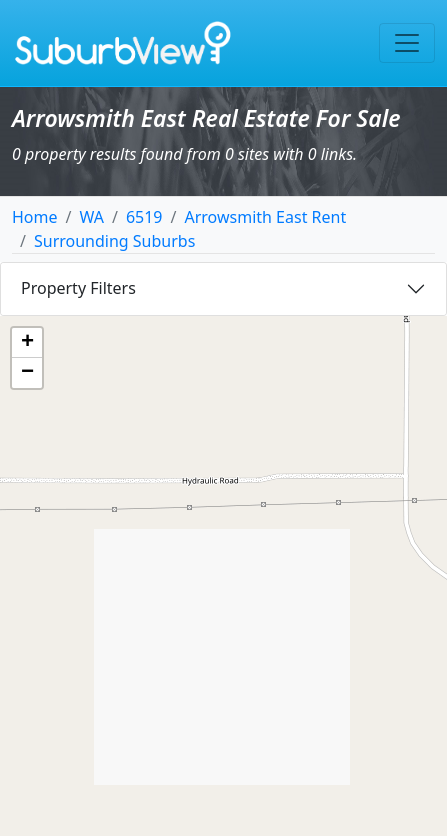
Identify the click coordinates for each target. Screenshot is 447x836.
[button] (27, 343)
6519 (144, 217)
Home (35, 217)
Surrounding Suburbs (114, 241)
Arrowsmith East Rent (265, 217)
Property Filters (78, 288)
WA (91, 217)
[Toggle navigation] (407, 43)
